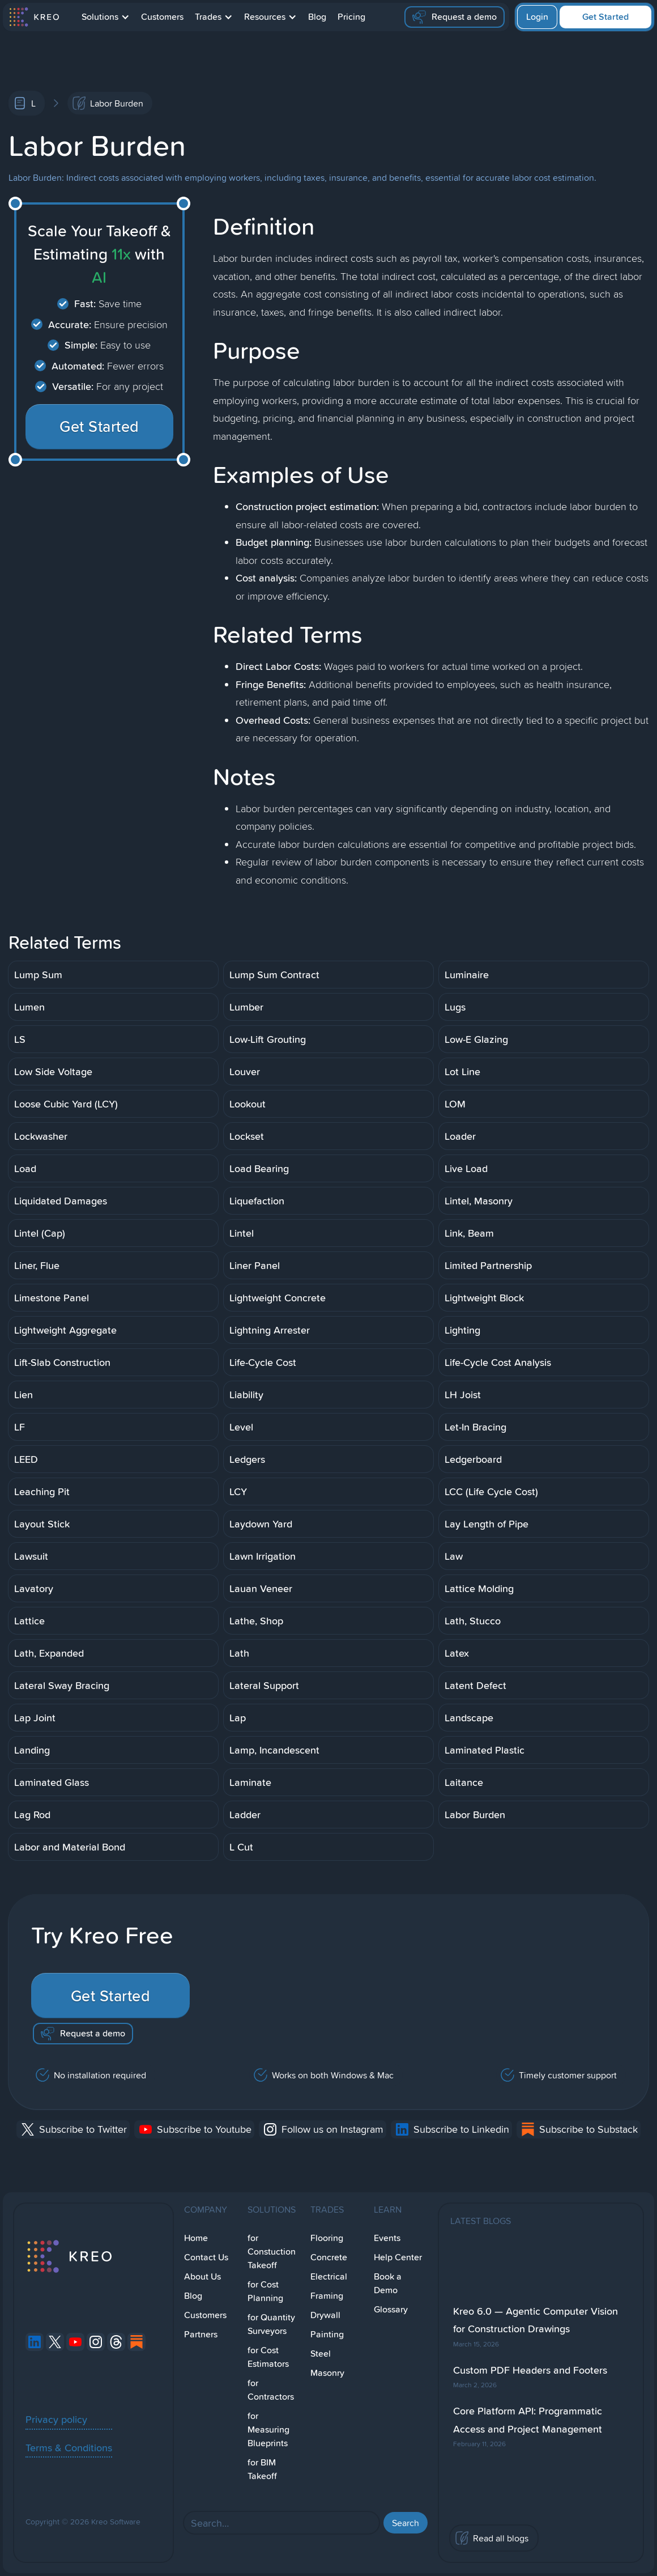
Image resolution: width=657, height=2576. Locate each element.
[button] (105, 17)
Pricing (351, 16)
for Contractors (271, 2389)
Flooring (326, 2237)
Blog (317, 16)
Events (387, 2237)
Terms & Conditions (68, 2447)
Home (196, 2237)
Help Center (398, 2257)
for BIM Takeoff (262, 2469)
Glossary (391, 2309)
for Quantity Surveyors (271, 2324)
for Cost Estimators (268, 2357)
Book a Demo (388, 2283)
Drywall (325, 2315)
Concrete (328, 2257)
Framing (326, 2295)
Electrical (328, 2276)
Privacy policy (56, 2419)
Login (537, 16)
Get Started (605, 16)
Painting (327, 2334)
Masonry (327, 2372)
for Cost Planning (265, 2291)
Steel (320, 2353)
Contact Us (206, 2257)
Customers (162, 16)
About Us (202, 2276)
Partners (200, 2334)
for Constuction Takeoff (272, 2251)
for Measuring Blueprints (268, 2429)
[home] (33, 17)
